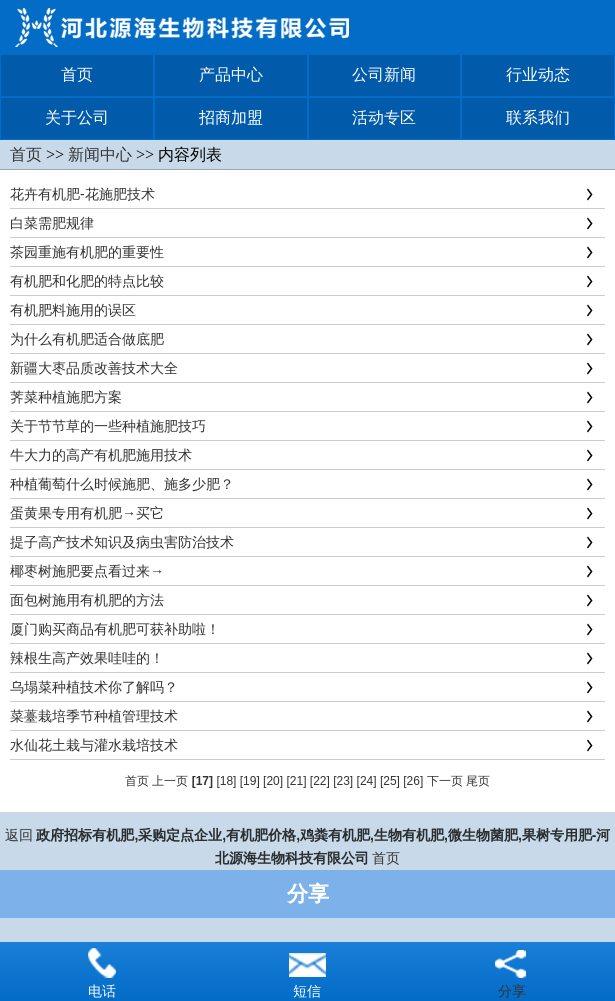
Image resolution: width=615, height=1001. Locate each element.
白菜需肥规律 (52, 223)
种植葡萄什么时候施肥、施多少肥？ (122, 484)
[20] (273, 781)
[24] (367, 781)
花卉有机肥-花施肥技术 (82, 194)
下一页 (445, 781)
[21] (296, 781)
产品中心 (231, 74)
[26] (413, 781)
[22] (320, 781)
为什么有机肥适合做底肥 (87, 339)
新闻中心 (100, 154)
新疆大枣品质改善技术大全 (94, 368)
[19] (250, 781)
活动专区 (384, 117)
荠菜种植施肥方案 (66, 397)
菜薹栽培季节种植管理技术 (94, 716)
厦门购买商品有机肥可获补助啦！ (115, 629)
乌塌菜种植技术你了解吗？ (94, 687)
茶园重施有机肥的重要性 (87, 252)
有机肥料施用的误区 (73, 310)
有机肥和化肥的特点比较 (87, 281)
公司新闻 (384, 74)
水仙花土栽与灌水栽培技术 (94, 745)
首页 (77, 74)
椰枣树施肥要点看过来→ (87, 571)
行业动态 (538, 74)
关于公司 (77, 117)
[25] (390, 781)
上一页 (170, 781)
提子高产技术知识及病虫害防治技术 (122, 542)
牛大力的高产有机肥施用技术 (101, 455)
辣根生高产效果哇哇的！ (87, 658)
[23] (343, 781)
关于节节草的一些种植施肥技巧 (108, 426)
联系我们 (538, 117)
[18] (226, 781)
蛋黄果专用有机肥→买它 (87, 513)
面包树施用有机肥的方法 (87, 600)
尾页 (478, 781)
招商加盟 (231, 117)
